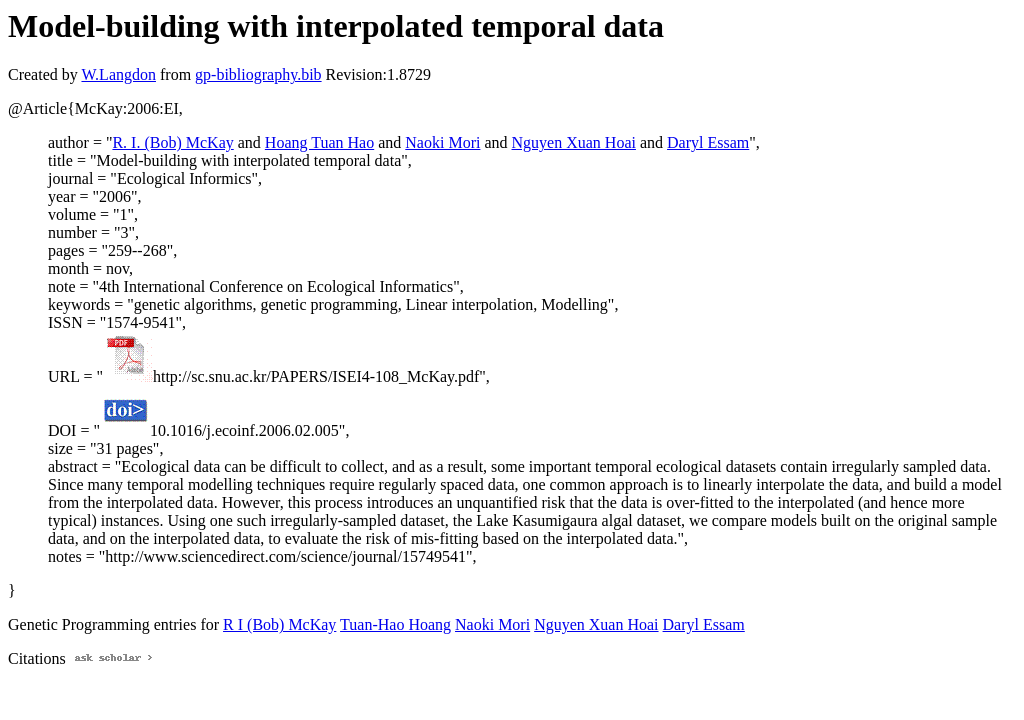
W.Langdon (118, 74)
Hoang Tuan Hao (319, 142)
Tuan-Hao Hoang (395, 624)
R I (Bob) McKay (279, 624)
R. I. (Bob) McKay (172, 142)
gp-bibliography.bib (258, 74)
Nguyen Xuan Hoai (574, 142)
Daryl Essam (708, 142)
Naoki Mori (442, 142)
